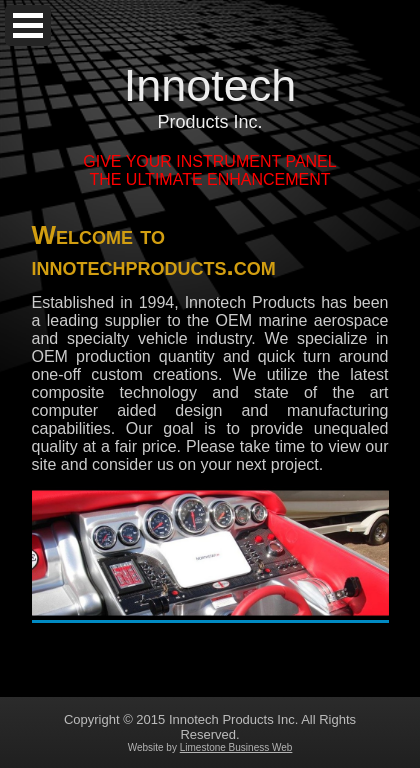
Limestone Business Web (236, 747)
